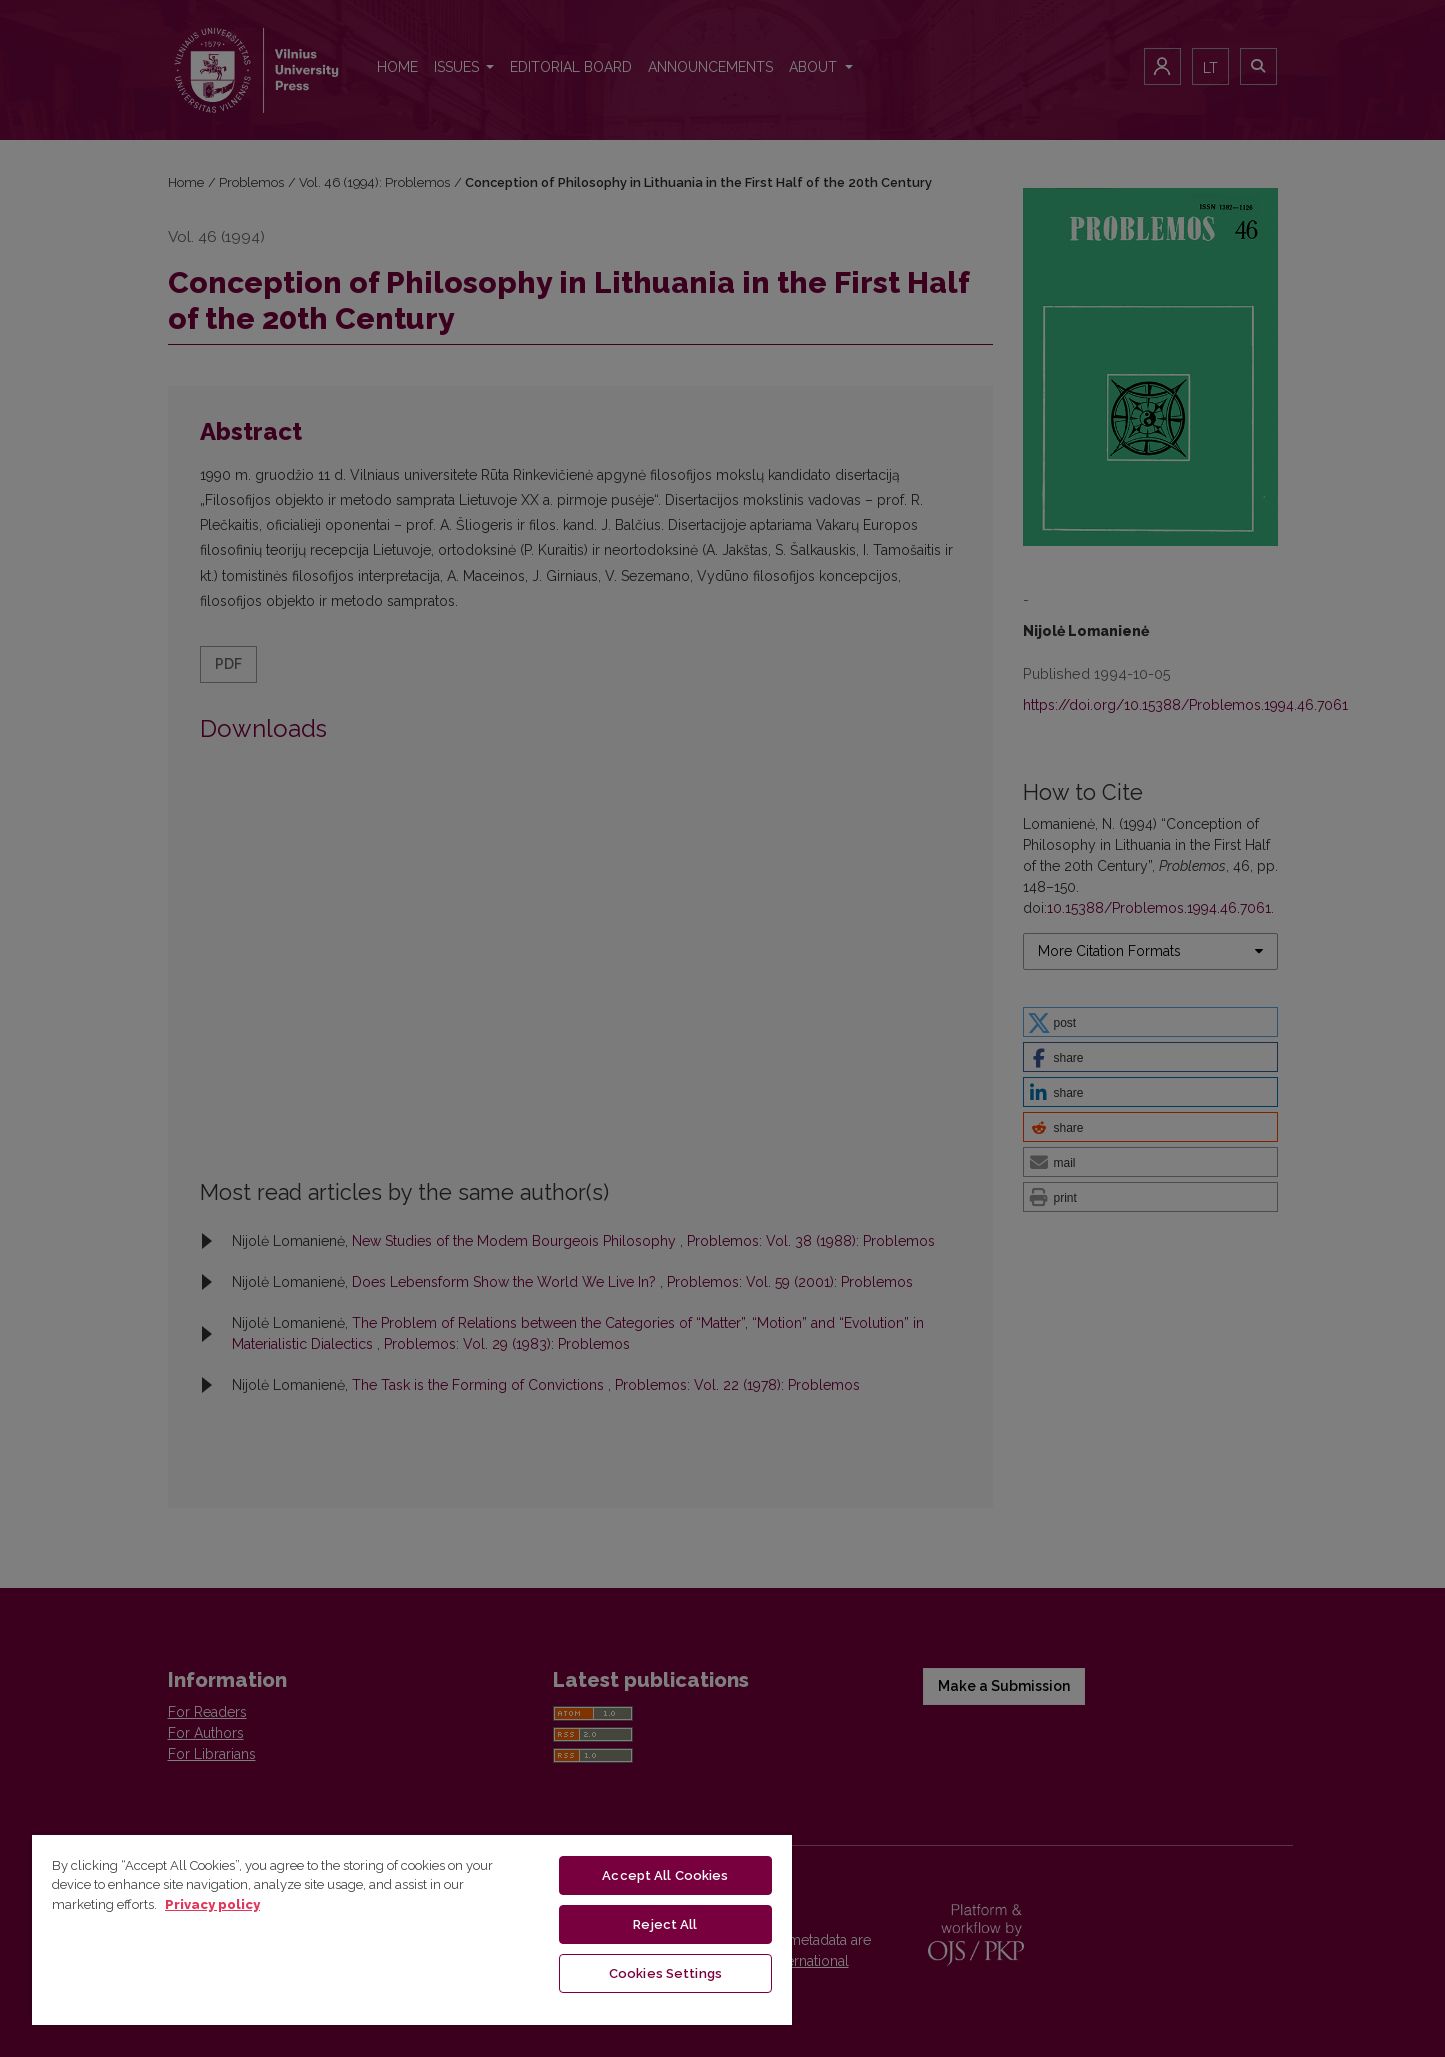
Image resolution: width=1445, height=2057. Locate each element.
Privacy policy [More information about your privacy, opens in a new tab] (212, 1904)
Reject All (665, 1924)
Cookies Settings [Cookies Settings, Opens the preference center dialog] (665, 1973)
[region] (412, 1929)
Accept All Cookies (665, 1875)
